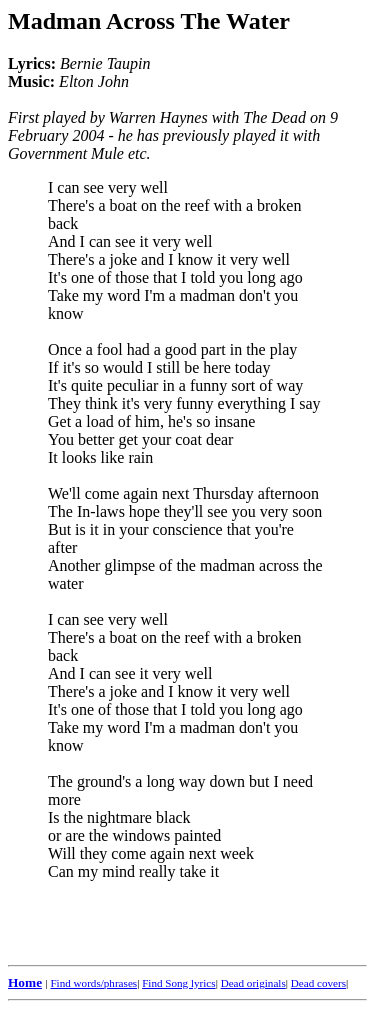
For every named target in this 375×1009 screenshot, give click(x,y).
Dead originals (253, 983)
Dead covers (318, 983)
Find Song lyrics (178, 983)
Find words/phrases (93, 983)
